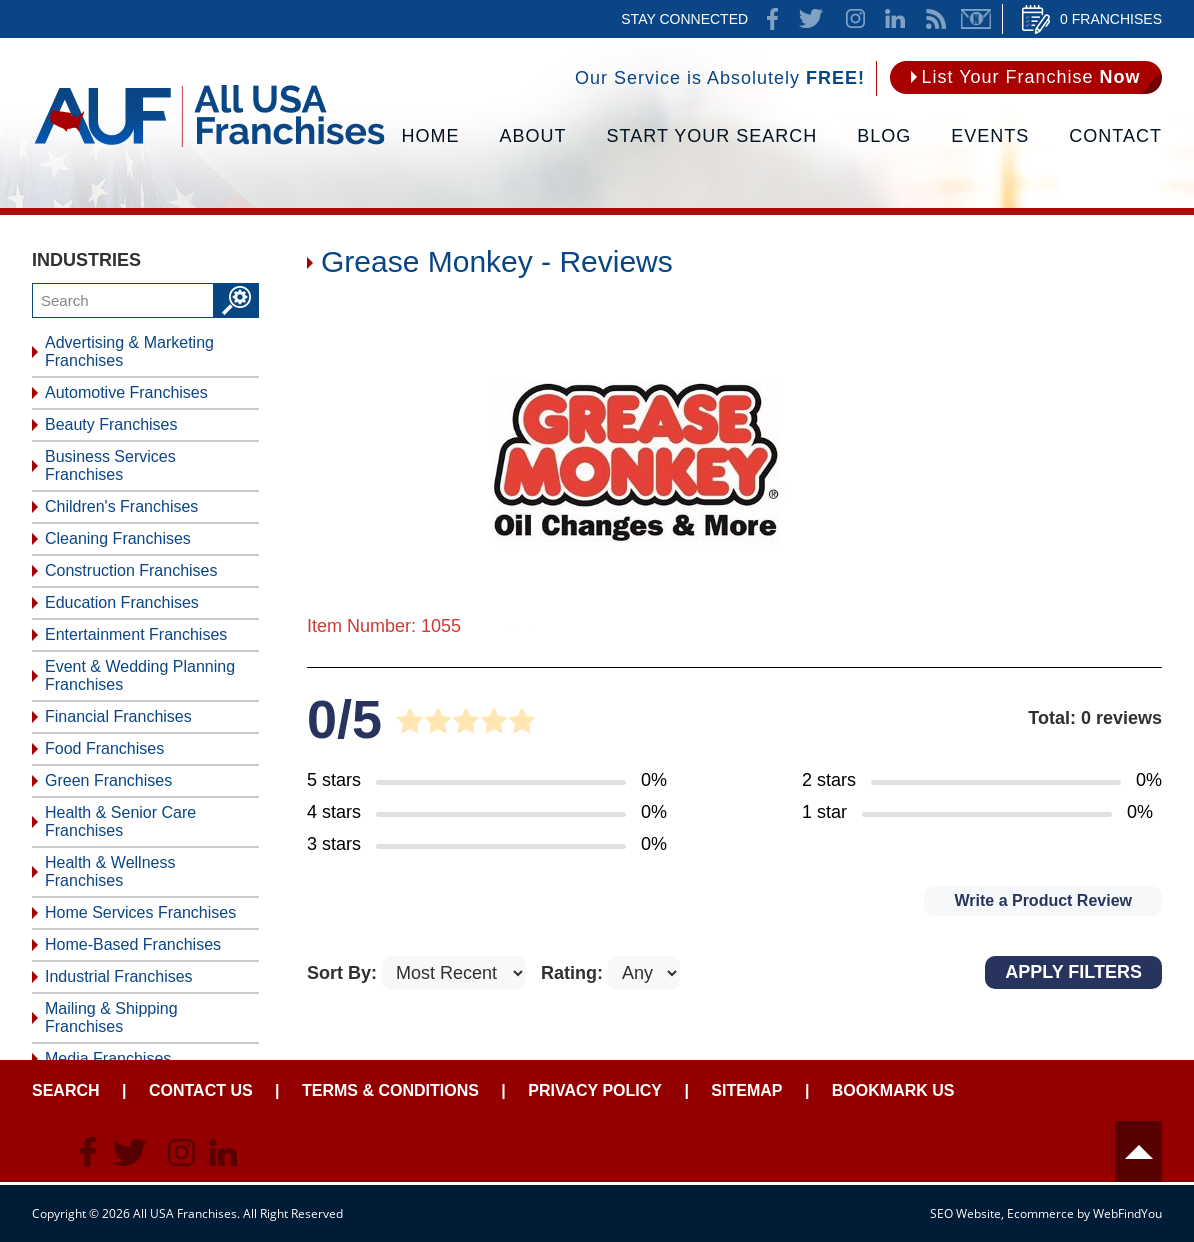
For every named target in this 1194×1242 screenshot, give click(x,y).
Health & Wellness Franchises (110, 871)
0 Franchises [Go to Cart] (1111, 19)
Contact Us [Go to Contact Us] (201, 1090)
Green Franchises (108, 780)
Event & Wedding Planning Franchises (140, 675)
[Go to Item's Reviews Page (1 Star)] (982, 813)
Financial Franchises (118, 716)
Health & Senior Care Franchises (120, 821)
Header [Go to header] (1138, 1151)
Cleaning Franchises (118, 538)
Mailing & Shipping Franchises (111, 1017)
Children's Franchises (121, 506)
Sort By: (344, 973)
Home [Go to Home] (431, 136)
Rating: (574, 973)
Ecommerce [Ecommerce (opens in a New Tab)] (1040, 1213)
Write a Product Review (1043, 900)
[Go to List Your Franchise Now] (1026, 77)
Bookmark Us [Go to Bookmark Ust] (893, 1090)
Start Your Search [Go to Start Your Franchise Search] (712, 136)
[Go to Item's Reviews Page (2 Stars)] (982, 781)
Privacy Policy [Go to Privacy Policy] (595, 1090)
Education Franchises (122, 602)
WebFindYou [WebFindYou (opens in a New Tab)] (1127, 1213)
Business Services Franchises (110, 465)
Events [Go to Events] (990, 136)
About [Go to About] (533, 136)
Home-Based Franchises (133, 944)
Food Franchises (104, 748)
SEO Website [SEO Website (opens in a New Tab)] (965, 1213)
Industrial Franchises (119, 976)
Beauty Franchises (111, 424)
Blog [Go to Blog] (884, 136)
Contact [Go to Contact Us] (1115, 136)
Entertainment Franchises (136, 634)
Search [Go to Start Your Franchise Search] (66, 1090)
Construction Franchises (131, 570)
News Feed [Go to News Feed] (936, 19)
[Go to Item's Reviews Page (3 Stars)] (487, 845)
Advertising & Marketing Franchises (129, 351)
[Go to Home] (209, 145)
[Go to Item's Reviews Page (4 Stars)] (487, 813)
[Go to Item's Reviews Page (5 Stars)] (487, 781)
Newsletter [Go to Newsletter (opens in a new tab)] (976, 19)
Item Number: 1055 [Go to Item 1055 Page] (384, 626)
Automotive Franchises (126, 392)
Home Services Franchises (140, 912)
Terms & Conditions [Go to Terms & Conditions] (390, 1090)
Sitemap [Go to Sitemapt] (746, 1090)
